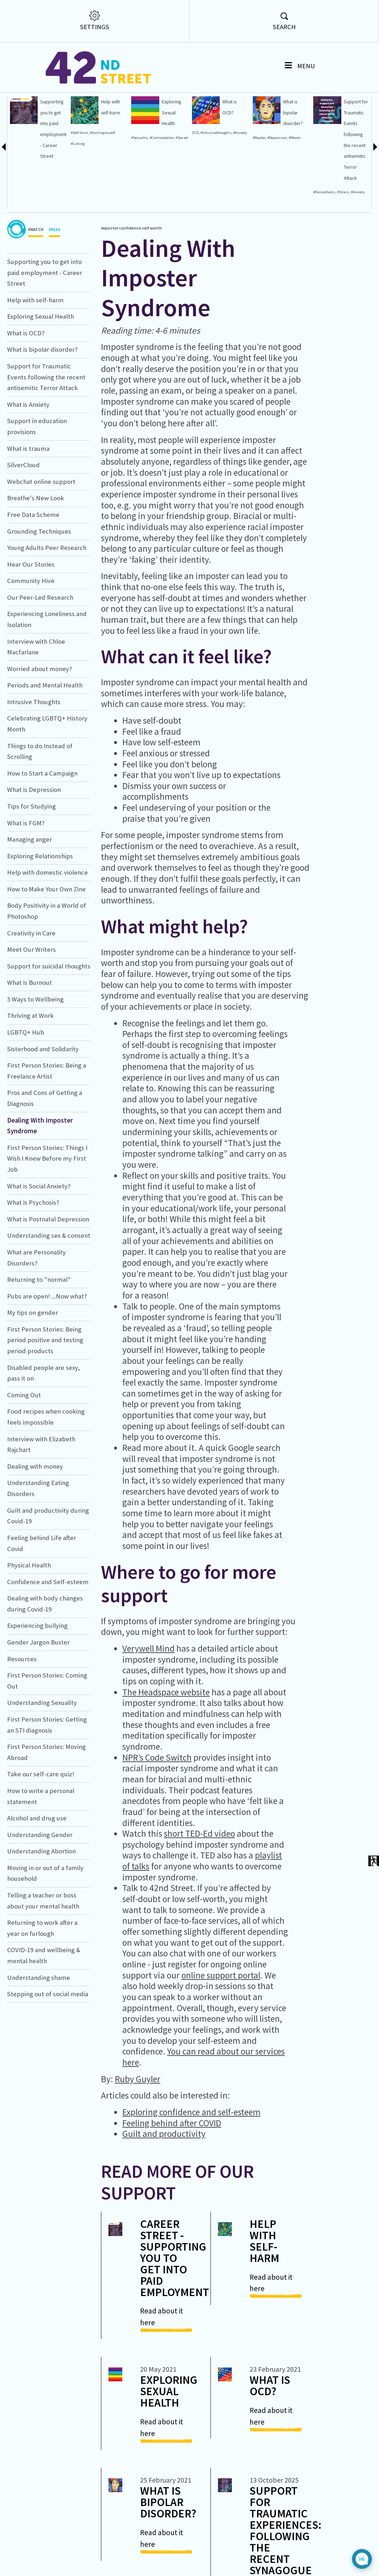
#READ (54, 286)
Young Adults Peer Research (46, 602)
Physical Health (29, 1619)
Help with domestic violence (47, 927)
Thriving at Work (30, 1070)
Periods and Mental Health (44, 740)
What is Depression (34, 844)
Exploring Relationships (40, 910)
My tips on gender (32, 1367)
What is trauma (28, 503)
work (11, 246)
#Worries (14, 203)
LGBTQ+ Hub (25, 1086)
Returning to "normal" (39, 1334)
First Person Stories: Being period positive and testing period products (45, 1394)
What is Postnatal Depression (48, 1273)
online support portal (220, 2029)
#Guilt (12, 126)
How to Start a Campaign (42, 827)
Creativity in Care (31, 987)
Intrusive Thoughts (33, 756)
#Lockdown (16, 192)
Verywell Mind (148, 1702)
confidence (130, 282)
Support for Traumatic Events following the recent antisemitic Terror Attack (46, 431)
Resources (22, 1713)
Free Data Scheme (33, 569)
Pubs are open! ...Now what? (47, 1350)
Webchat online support (41, 536)
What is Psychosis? (33, 1257)
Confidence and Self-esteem (48, 1636)
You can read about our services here (203, 2111)
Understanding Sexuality (42, 1757)
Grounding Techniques (39, 586)
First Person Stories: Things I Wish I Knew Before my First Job (47, 1213)
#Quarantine (17, 214)
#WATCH (35, 286)
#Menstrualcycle (20, 235)
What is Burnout (29, 1037)
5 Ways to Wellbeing (35, 1053)
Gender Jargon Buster (38, 1696)
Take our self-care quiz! (40, 1829)
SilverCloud (23, 519)
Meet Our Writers (31, 1004)
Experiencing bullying (37, 1680)
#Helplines (16, 116)
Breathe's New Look (35, 553)
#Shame (13, 137)
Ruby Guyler (137, 2133)
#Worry (12, 148)
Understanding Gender (40, 1889)
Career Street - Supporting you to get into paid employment (174, 2312)
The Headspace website (166, 1746)
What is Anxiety (28, 459)
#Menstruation (19, 224)
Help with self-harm (35, 354)
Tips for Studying (31, 861)
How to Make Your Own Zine (46, 943)
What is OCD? (25, 387)
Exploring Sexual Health (40, 371)
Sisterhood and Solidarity (43, 1103)
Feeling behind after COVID (171, 2177)
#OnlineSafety (18, 159)
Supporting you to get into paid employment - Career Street (44, 327)
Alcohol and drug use (36, 1872)
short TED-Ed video (199, 1888)
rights (12, 257)
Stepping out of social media (47, 2049)
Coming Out (24, 1449)
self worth (152, 282)
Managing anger (29, 894)
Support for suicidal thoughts (48, 1020)
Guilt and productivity (163, 2188)
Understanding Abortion (41, 1906)
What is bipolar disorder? (42, 404)
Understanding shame (38, 2032)
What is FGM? (25, 877)
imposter (109, 282)
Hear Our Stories (30, 619)
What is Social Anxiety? (38, 1240)
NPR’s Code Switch (157, 1812)
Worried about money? (39, 723)
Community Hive (30, 635)
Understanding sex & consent (48, 1290)
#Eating (13, 170)
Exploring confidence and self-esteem (191, 2166)
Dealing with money (35, 1521)
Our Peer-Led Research (40, 652)
